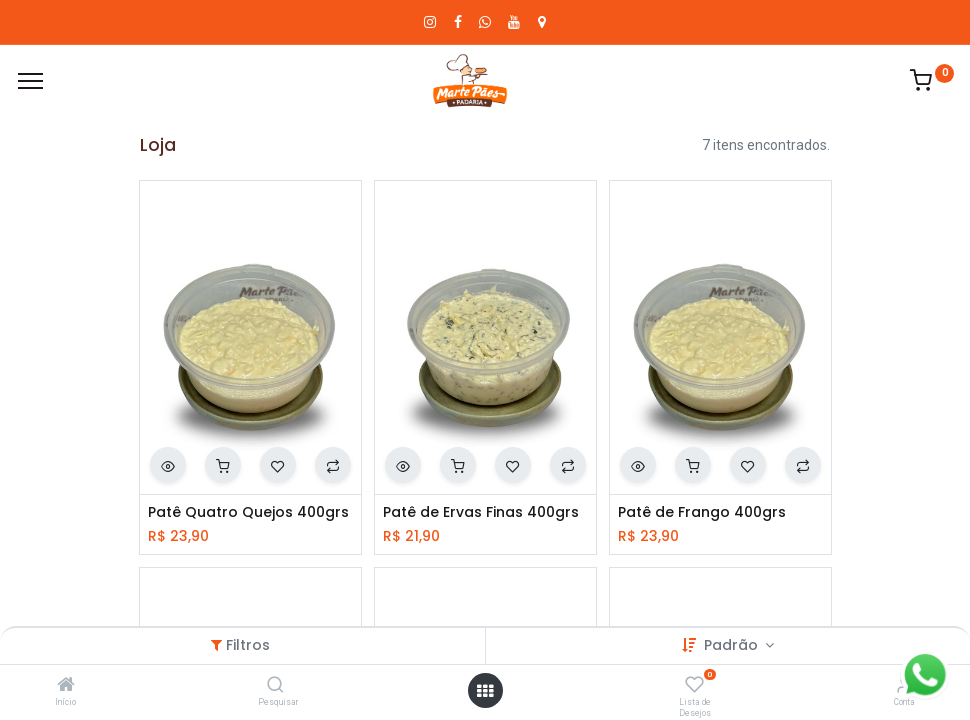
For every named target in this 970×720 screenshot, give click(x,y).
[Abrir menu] (485, 691)
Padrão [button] (733, 645)
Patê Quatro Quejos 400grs (248, 512)
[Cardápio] (30, 81)
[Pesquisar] (275, 686)
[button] (168, 465)
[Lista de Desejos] (694, 686)
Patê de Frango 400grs (702, 512)
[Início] (66, 686)
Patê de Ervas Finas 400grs (481, 512)
